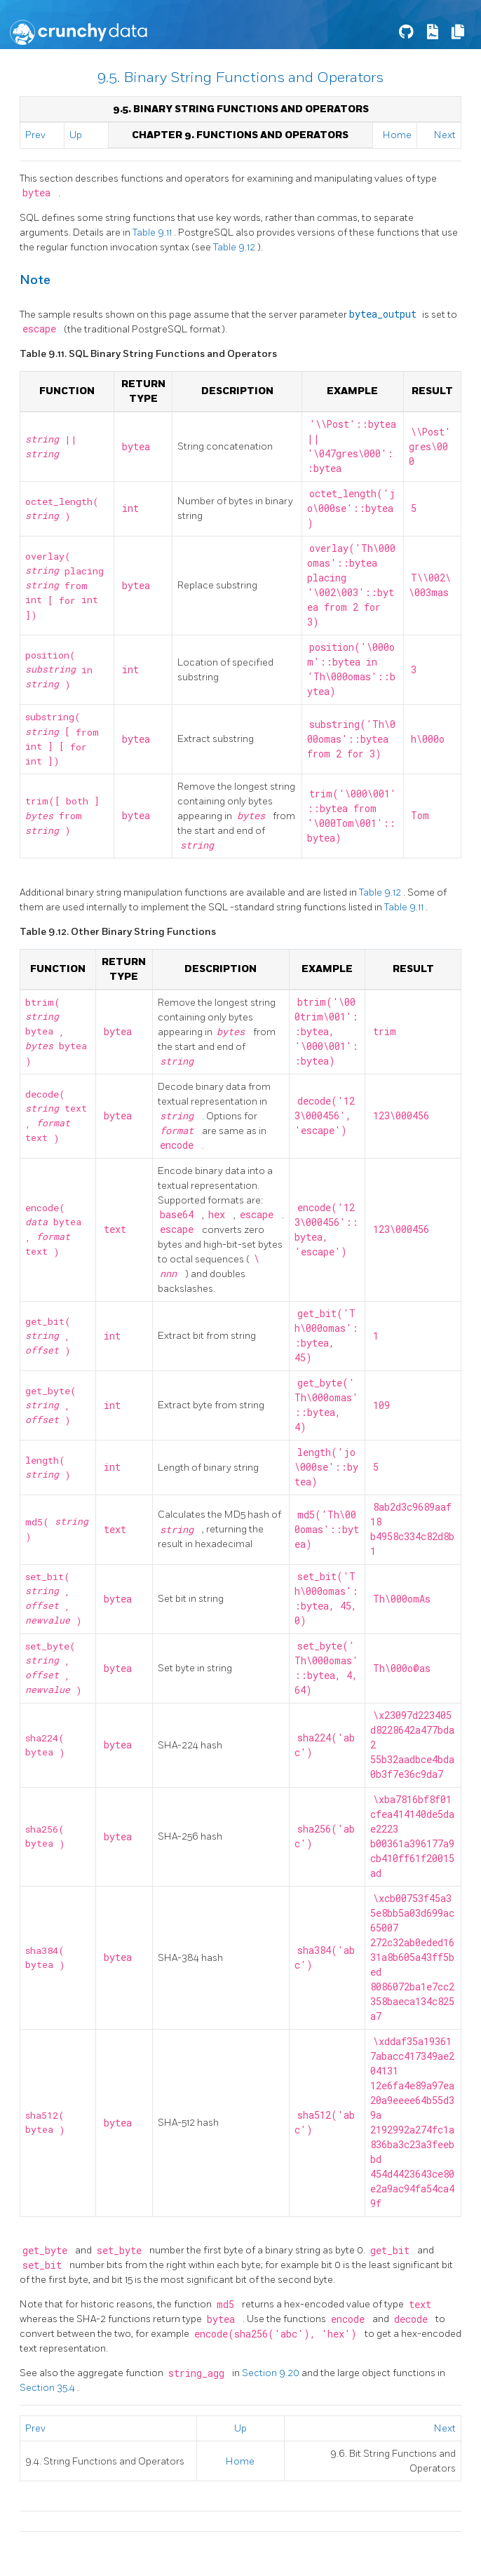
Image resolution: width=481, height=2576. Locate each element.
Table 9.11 (153, 232)
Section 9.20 (272, 2373)
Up (75, 135)
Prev (35, 135)
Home (397, 135)
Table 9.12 (235, 247)
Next (445, 135)
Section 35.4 (48, 2388)
